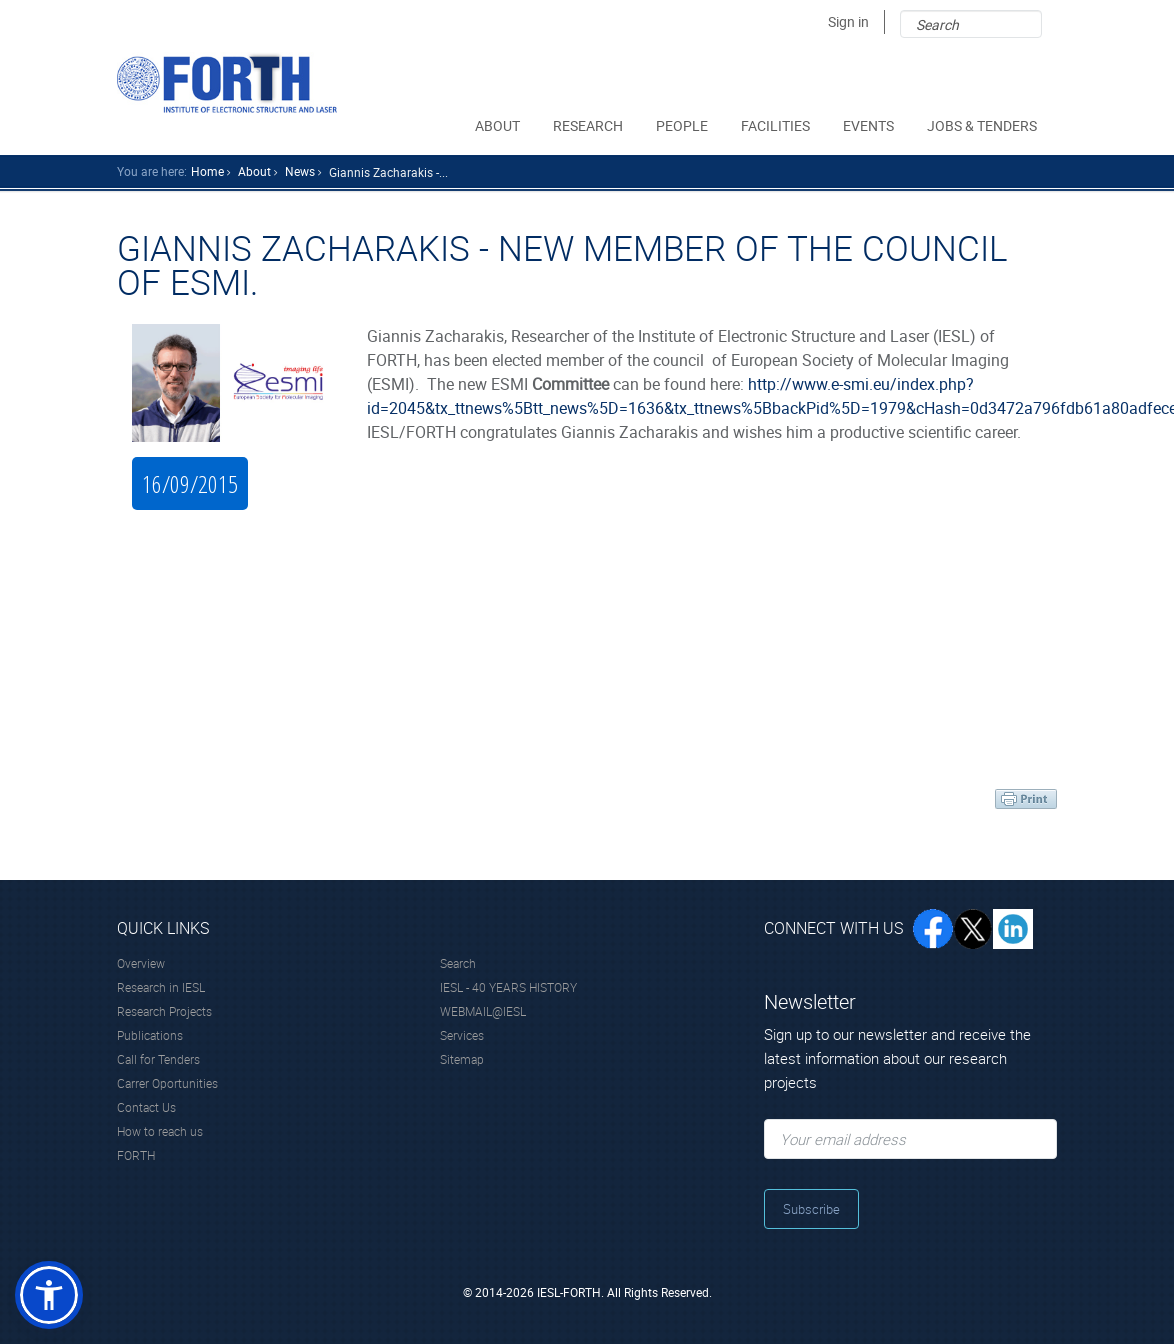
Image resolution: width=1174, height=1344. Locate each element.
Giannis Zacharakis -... (388, 172)
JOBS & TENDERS (983, 125)
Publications (150, 1035)
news (300, 171)
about (254, 171)
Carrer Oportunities (167, 1083)
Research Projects (164, 1011)
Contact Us (146, 1107)
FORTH (136, 1155)
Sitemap (462, 1059)
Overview (141, 963)
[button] (49, 1295)
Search (458, 963)
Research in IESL (161, 987)
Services (462, 1035)
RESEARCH (589, 125)
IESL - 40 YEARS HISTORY (508, 987)
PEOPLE (683, 125)
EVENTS (870, 125)
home (207, 171)
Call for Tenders (158, 1059)
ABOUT (499, 125)
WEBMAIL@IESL (483, 1011)
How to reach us (160, 1131)
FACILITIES (777, 125)
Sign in (848, 21)
